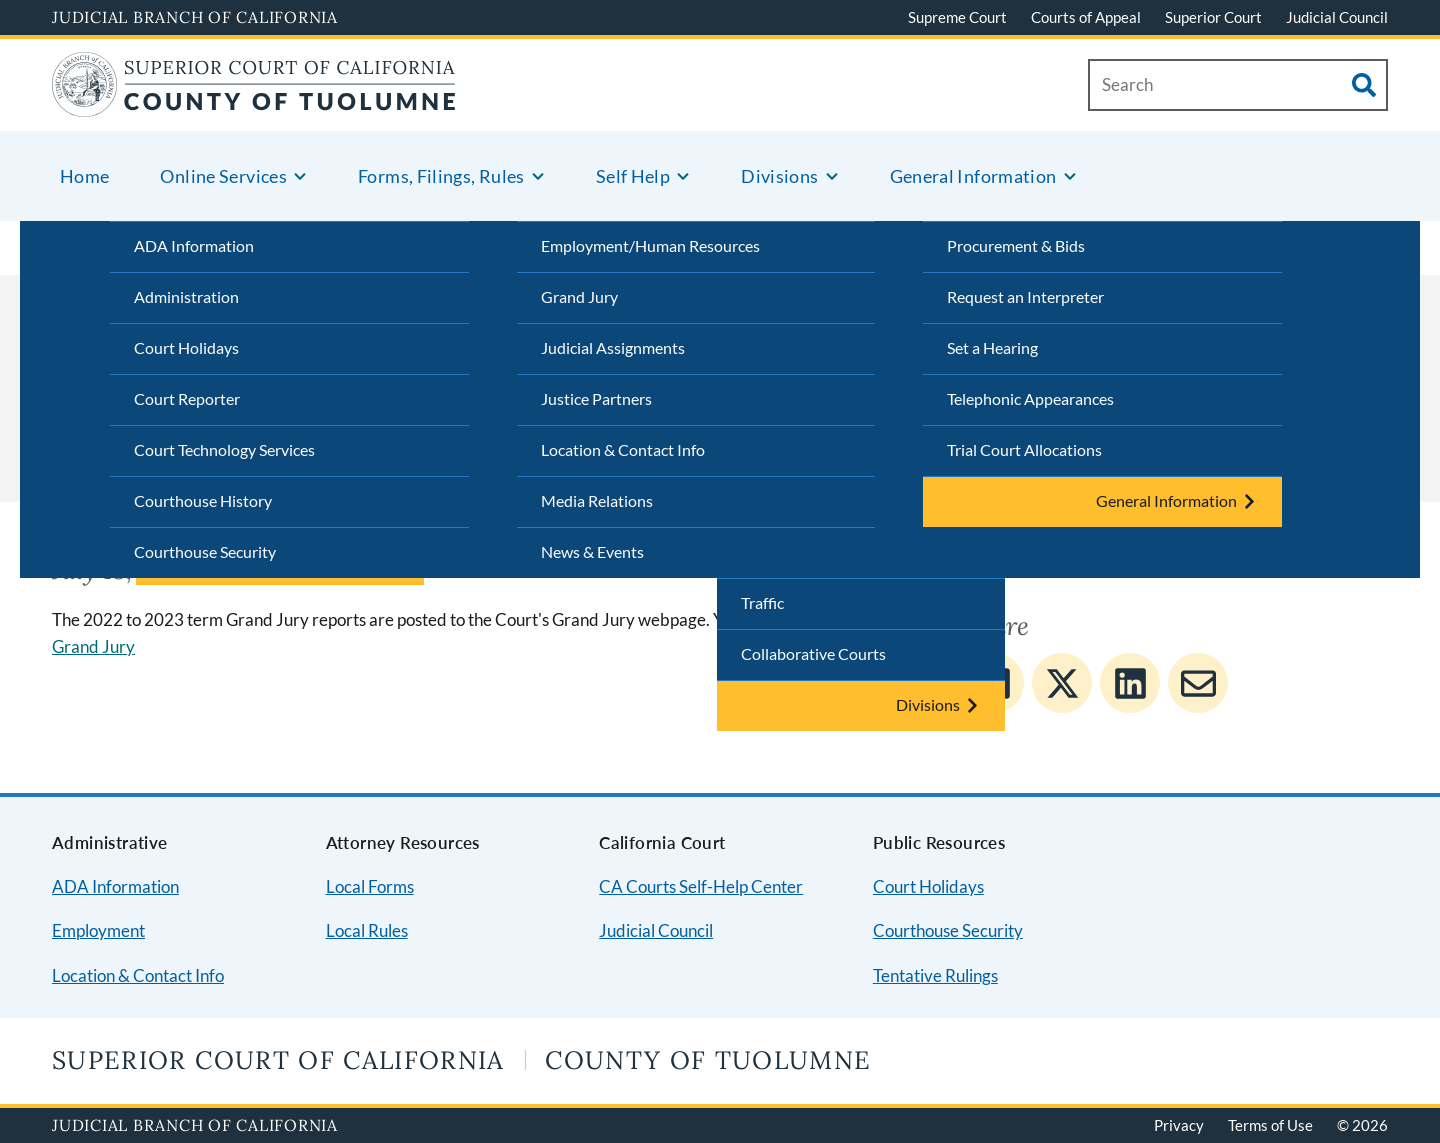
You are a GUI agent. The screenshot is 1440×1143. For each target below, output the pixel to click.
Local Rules (367, 930)
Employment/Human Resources (650, 245)
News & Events (592, 551)
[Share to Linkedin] (1130, 683)
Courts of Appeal (1086, 17)
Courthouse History (203, 500)
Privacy (1179, 1125)
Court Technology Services (224, 449)
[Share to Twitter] (1062, 683)
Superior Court (1213, 17)
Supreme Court (957, 17)
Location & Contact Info (623, 449)
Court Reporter (187, 398)
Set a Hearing (992, 347)
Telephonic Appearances (1030, 398)
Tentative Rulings (935, 975)
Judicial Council (1337, 17)
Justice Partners (596, 398)
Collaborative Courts (813, 653)
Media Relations (597, 500)
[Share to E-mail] (1198, 683)
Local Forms (370, 886)
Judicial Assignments (613, 347)
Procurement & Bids (1016, 245)
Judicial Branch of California (195, 17)
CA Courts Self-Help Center (701, 886)
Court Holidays (186, 347)
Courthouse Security (205, 551)
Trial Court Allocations (1024, 449)
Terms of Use (1270, 1125)
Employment (98, 930)
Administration (186, 296)
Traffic (762, 602)
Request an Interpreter (1025, 296)
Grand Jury (579, 296)
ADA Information (194, 245)
